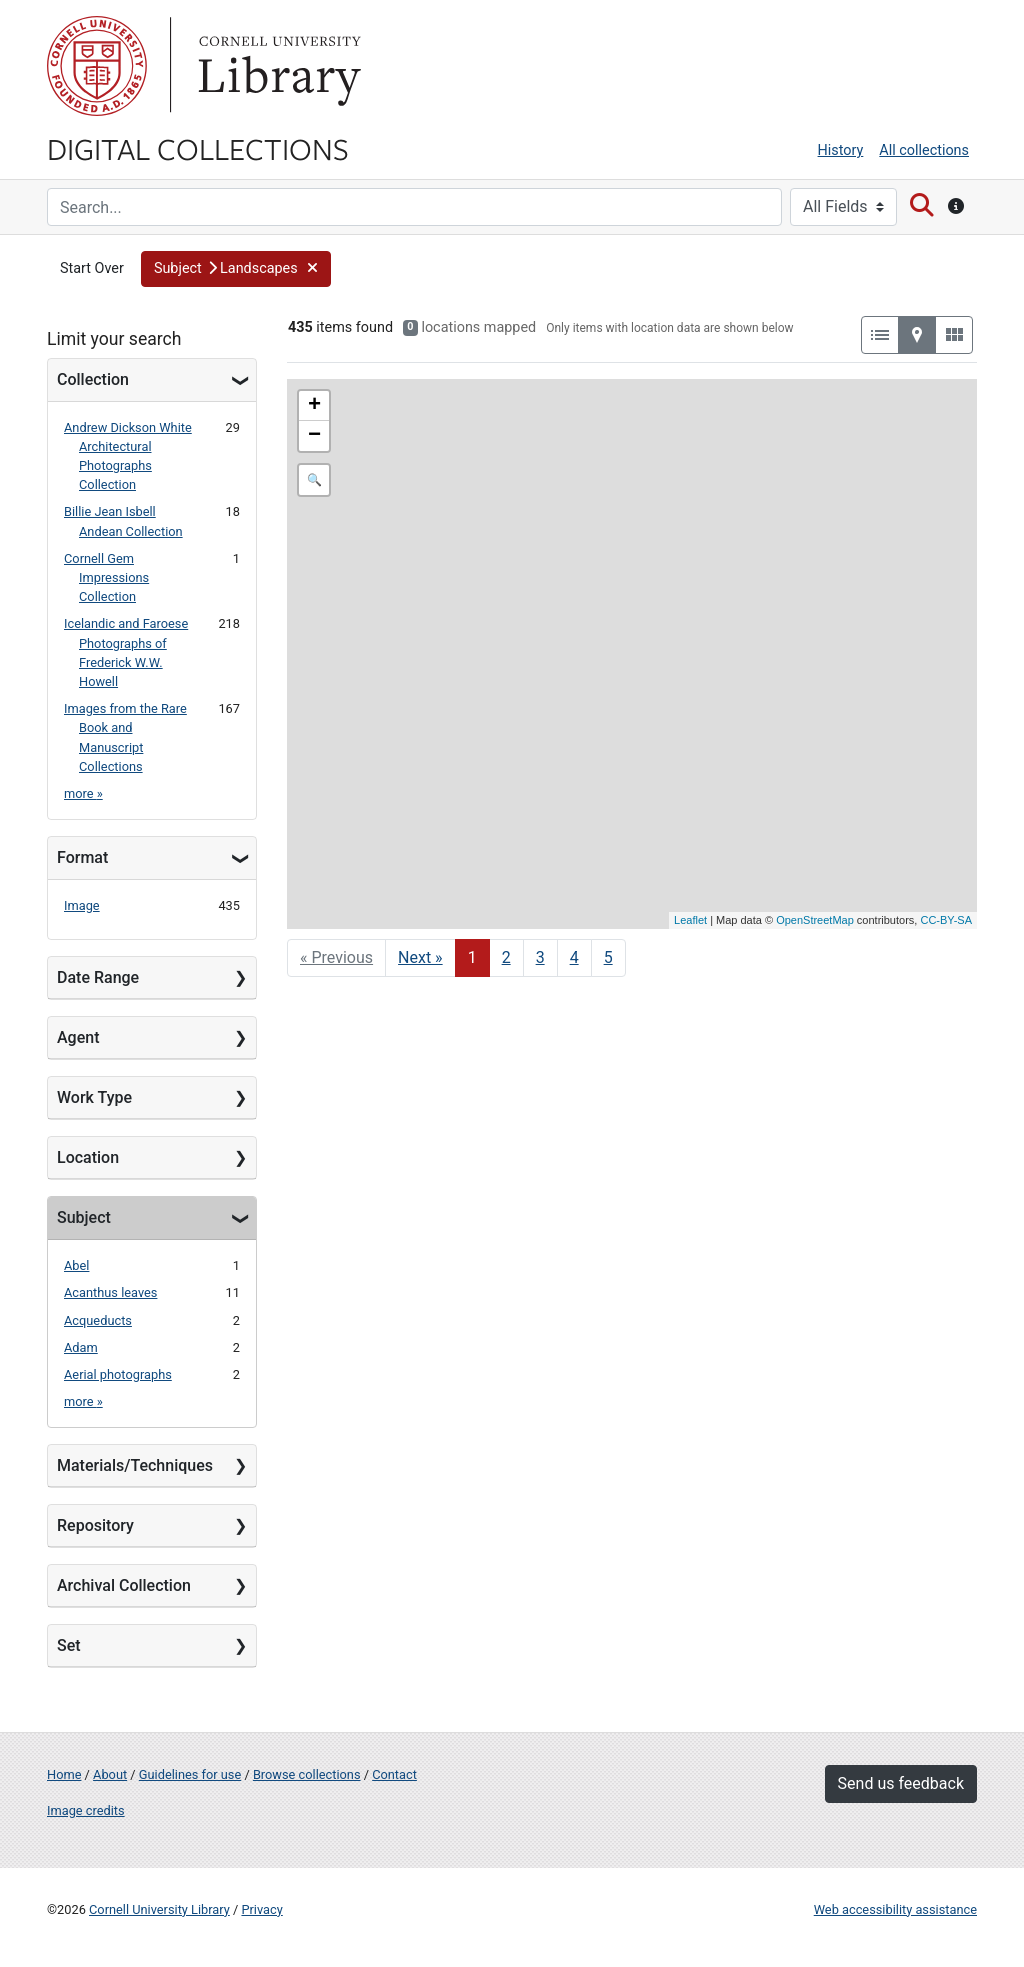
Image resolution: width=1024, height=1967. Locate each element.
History (841, 150)
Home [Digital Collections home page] (64, 1774)
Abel (76, 1265)
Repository (95, 1525)
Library (277, 66)
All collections (924, 150)
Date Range (98, 977)
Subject (84, 1217)
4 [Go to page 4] (574, 957)
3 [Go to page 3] (540, 957)
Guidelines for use (190, 1774)
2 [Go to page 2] (506, 957)
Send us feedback (901, 1783)
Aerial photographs (118, 1374)
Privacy (261, 1909)
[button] (236, 269)
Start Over (92, 268)
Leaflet (690, 920)
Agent (78, 1037)
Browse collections (307, 1774)
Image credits (86, 1810)
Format (82, 857)
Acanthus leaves (110, 1292)
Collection (93, 379)
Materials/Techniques (135, 1465)
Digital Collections (198, 148)
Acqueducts (98, 1320)
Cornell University (97, 66)
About (110, 1774)
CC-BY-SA (946, 920)
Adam (81, 1347)
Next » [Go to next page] (420, 957)
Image (82, 905)
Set (69, 1645)
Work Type (94, 1097)
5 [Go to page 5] (608, 957)
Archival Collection (124, 1585)
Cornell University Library (159, 1909)
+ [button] (314, 406)
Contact (394, 1774)
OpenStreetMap (815, 920)
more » (83, 793)
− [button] (314, 436)
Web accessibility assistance (895, 1909)
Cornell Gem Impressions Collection (106, 577)
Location (88, 1157)
